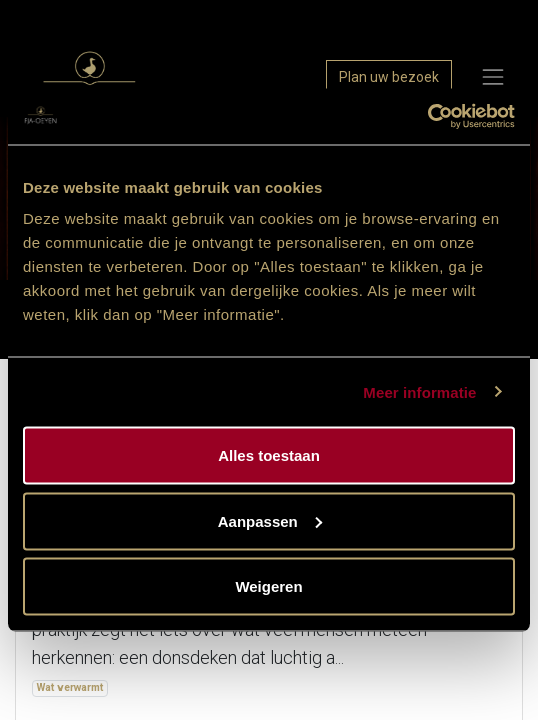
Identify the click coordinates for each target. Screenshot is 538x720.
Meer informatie (419, 391)
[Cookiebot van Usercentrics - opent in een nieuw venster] (427, 117)
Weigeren (268, 586)
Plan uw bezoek (389, 77)
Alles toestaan (269, 455)
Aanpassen (270, 520)
